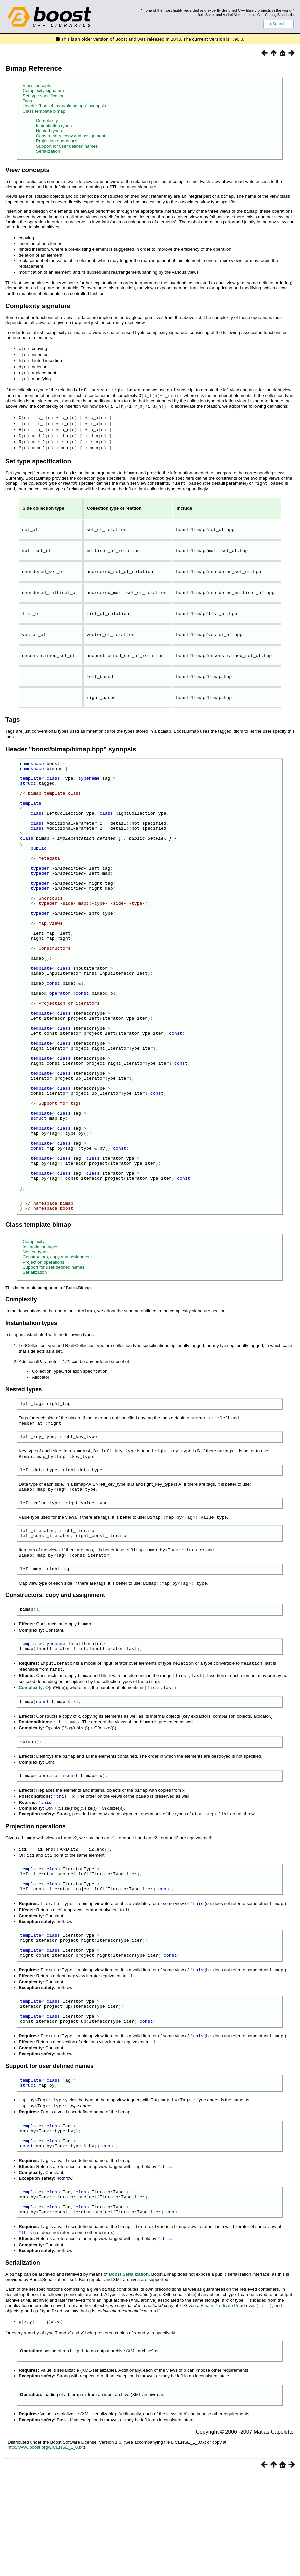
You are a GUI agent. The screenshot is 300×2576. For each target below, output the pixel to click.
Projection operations (56, 140)
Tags (27, 100)
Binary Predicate (217, 2409)
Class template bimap (44, 111)
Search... (278, 24)
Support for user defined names (67, 146)
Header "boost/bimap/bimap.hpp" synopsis (64, 105)
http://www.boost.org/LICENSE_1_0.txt (46, 2548)
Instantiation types (54, 125)
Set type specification (44, 95)
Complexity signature (43, 90)
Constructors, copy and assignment (70, 135)
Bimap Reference (33, 68)
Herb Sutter (206, 15)
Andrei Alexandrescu (239, 15)
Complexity (47, 120)
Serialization (48, 151)
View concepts (37, 85)
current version (208, 39)
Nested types (49, 130)
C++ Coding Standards (275, 15)
